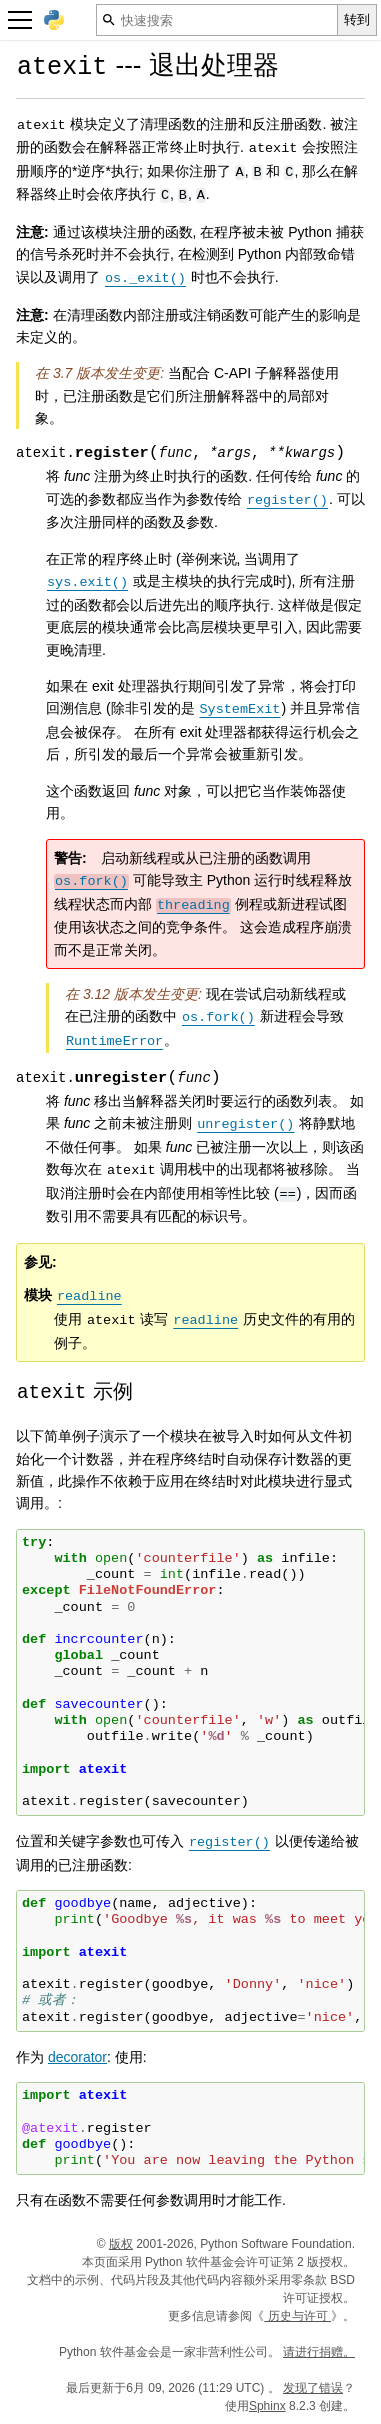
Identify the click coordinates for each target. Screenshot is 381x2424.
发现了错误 (313, 2388)
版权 (121, 2244)
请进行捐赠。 (319, 2352)
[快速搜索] (217, 20)
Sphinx (267, 2406)
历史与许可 (297, 2316)
